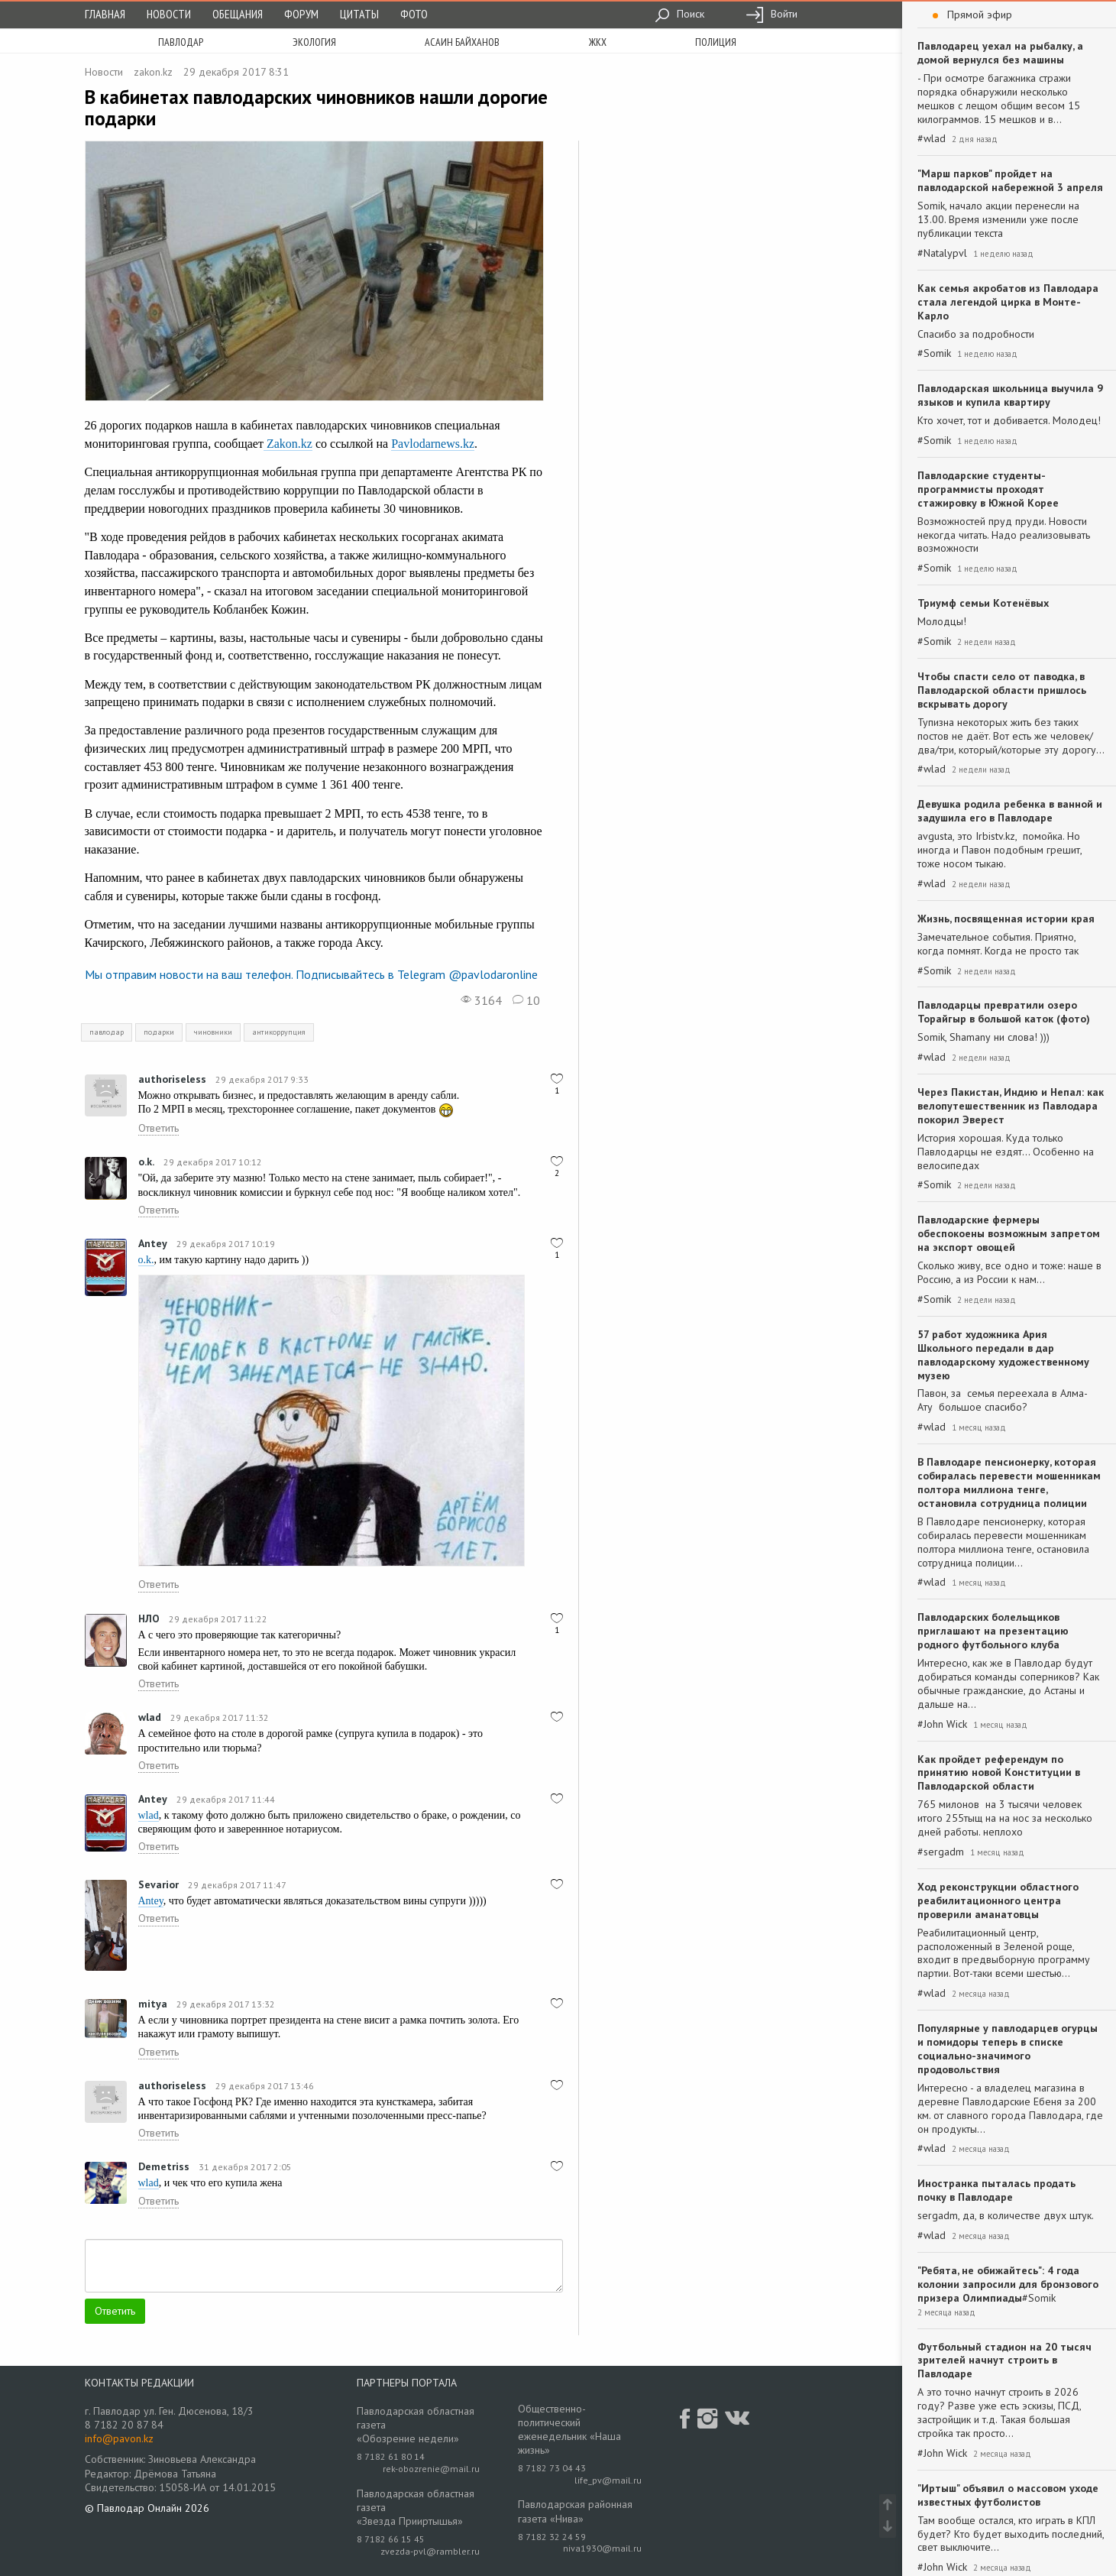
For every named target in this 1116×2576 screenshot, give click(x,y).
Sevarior (158, 1884)
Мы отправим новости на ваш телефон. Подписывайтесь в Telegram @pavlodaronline (311, 974)
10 (526, 1000)
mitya (152, 2004)
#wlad (931, 138)
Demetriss (163, 2166)
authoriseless (172, 1079)
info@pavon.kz (119, 2438)
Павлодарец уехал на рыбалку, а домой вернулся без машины (1000, 52)
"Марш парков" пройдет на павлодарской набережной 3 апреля (1010, 180)
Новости (169, 13)
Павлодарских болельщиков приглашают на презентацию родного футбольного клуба (993, 1630)
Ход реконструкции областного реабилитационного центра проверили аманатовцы (998, 1900)
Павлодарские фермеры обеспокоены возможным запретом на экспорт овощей (1008, 1233)
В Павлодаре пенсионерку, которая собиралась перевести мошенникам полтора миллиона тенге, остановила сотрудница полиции (1009, 1482)
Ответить (158, 1128)
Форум (301, 13)
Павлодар (180, 42)
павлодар (106, 1032)
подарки (159, 1032)
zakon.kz (153, 72)
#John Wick (942, 1724)
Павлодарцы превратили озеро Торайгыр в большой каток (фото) (1003, 1012)
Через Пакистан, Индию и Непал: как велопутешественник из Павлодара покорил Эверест (1010, 1105)
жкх (598, 42)
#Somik (934, 353)
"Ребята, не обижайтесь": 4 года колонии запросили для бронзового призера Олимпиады (1007, 2284)
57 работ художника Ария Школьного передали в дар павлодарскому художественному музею (1003, 1354)
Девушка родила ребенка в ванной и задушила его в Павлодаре (1009, 811)
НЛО (149, 1618)
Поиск (679, 14)
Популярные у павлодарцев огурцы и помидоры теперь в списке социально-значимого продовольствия (1007, 2048)
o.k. (146, 1161)
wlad (149, 1717)
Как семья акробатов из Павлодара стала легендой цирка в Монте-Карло (1007, 301)
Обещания (237, 13)
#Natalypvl (942, 253)
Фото (414, 13)
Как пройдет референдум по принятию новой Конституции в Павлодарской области (998, 1772)
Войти (771, 14)
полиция (715, 42)
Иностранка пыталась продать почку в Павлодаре (996, 2190)
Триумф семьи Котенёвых (983, 603)
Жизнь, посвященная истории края (1006, 918)
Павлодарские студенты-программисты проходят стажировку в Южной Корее (988, 489)
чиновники (213, 1032)
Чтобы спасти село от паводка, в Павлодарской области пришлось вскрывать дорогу (1001, 690)
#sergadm (940, 1851)
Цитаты (359, 13)
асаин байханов (462, 42)
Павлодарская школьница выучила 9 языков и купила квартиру (1010, 395)
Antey (152, 1243)
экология (314, 42)
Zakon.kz (288, 443)
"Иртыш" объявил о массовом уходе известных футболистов (1007, 2495)
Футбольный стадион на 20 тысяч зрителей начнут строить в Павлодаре (1004, 2360)
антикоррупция (279, 1032)
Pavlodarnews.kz (432, 443)
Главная (105, 13)
